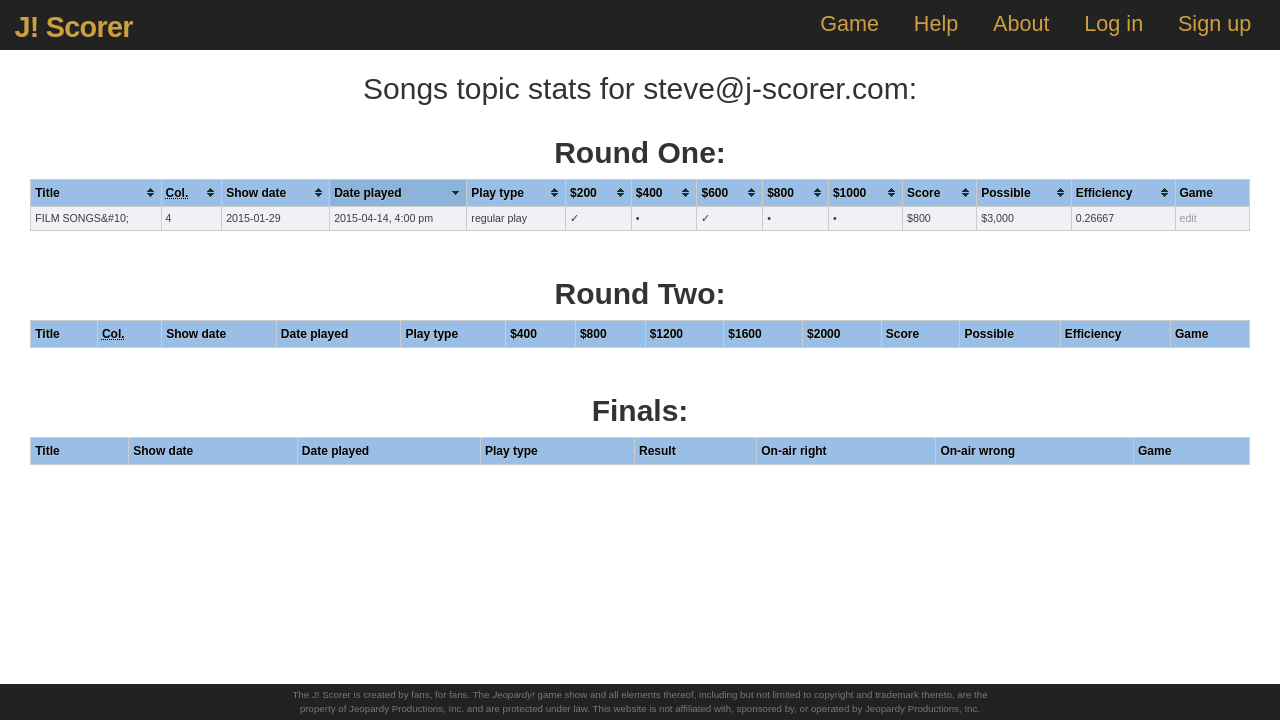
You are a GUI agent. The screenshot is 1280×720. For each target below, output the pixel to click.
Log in (1113, 23)
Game (849, 23)
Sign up (1214, 23)
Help (936, 23)
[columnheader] (96, 192)
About (1021, 23)
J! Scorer (73, 27)
